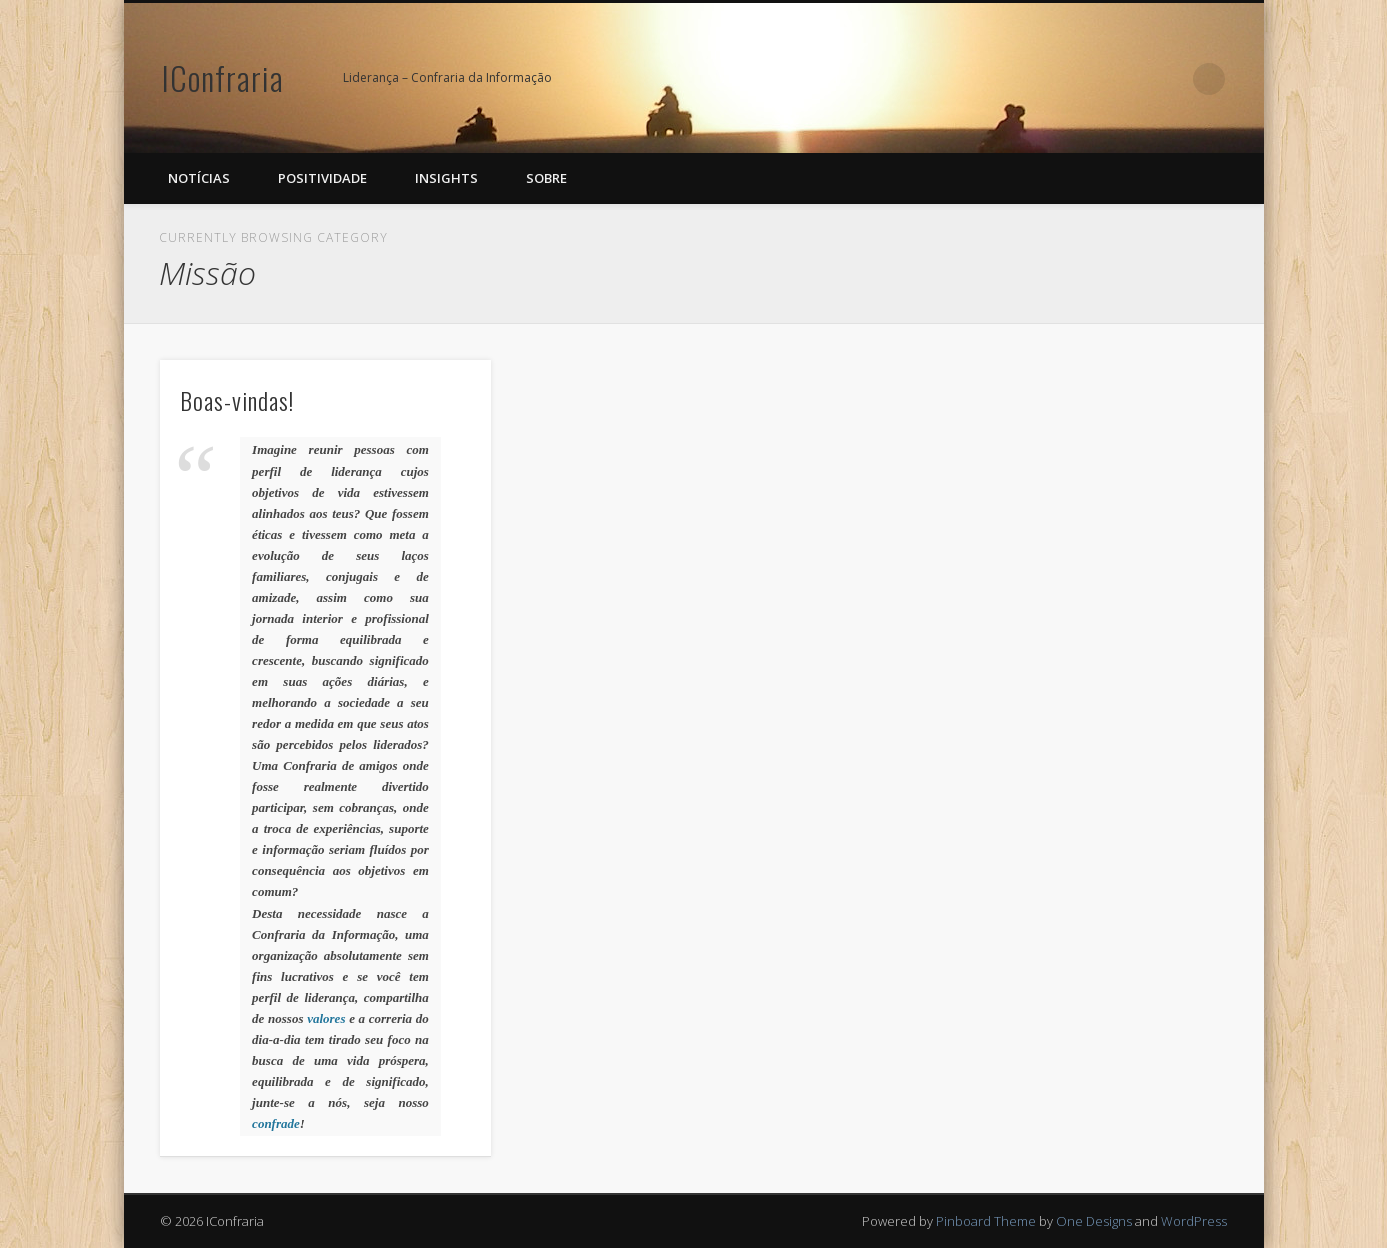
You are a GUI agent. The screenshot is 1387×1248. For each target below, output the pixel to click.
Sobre (546, 178)
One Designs (1094, 1221)
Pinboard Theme (986, 1221)
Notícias (199, 178)
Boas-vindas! (237, 400)
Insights (446, 178)
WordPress (1194, 1221)
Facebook (1127, 79)
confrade (276, 1123)
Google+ (1168, 79)
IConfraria (223, 77)
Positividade (322, 178)
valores (326, 1018)
